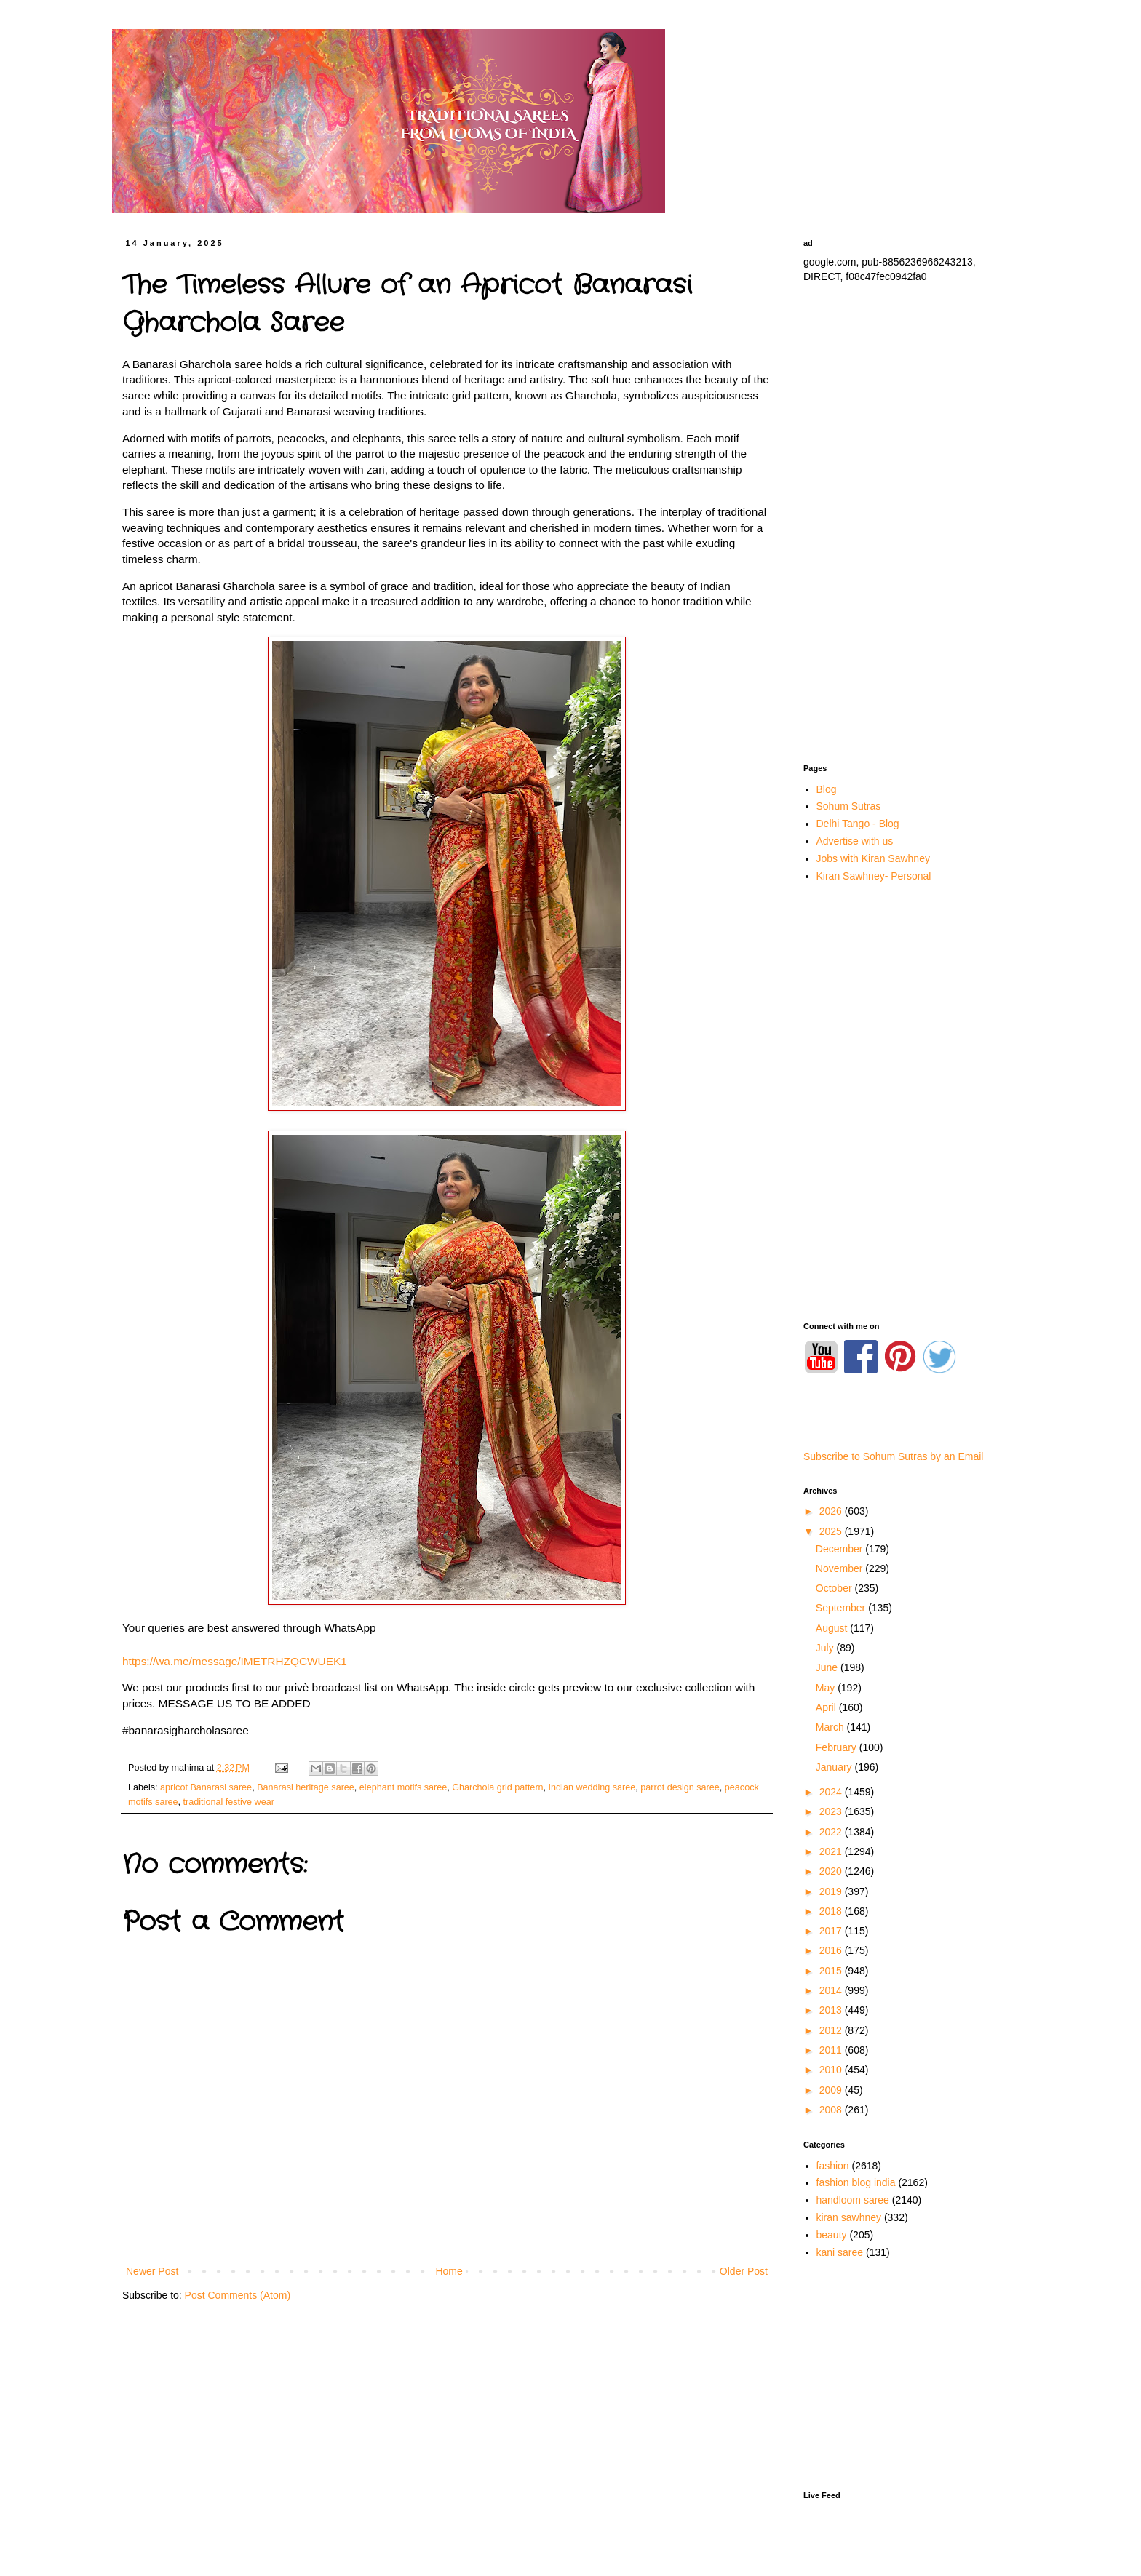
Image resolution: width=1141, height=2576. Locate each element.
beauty (831, 2235)
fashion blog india (856, 2182)
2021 (832, 1851)
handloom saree (852, 2200)
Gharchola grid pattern (497, 1787)
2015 (832, 1971)
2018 (832, 1911)
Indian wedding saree (592, 1787)
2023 (832, 1811)
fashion (832, 2166)
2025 (832, 1531)
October (835, 1588)
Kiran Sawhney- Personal (873, 876)
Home (448, 2271)
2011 (832, 2050)
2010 (832, 2069)
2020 (832, 1871)
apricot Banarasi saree (206, 1787)
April (827, 1707)
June (828, 1667)
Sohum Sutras (848, 806)
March (831, 1727)
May (827, 1688)
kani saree (840, 2252)
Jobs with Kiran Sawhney (873, 858)
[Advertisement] (905, 524)
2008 (832, 2110)
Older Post (744, 2271)
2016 (832, 1950)
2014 (832, 1990)
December (840, 1549)
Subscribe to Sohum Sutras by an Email (893, 1456)
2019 (832, 1891)
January (835, 1767)
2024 (832, 1792)
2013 (832, 2010)
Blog (826, 789)
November (840, 1568)
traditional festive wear (228, 1802)
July (826, 1648)
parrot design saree (680, 1787)
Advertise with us (855, 841)
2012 (832, 2030)
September (842, 1608)
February (837, 1747)
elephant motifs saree (403, 1787)
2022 (832, 1832)
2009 (832, 2090)
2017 (832, 1931)
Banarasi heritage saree (305, 1787)
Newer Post (152, 2271)
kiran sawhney (849, 2217)
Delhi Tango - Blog (857, 823)
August (833, 1628)
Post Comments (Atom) (237, 2295)
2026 (832, 1511)
